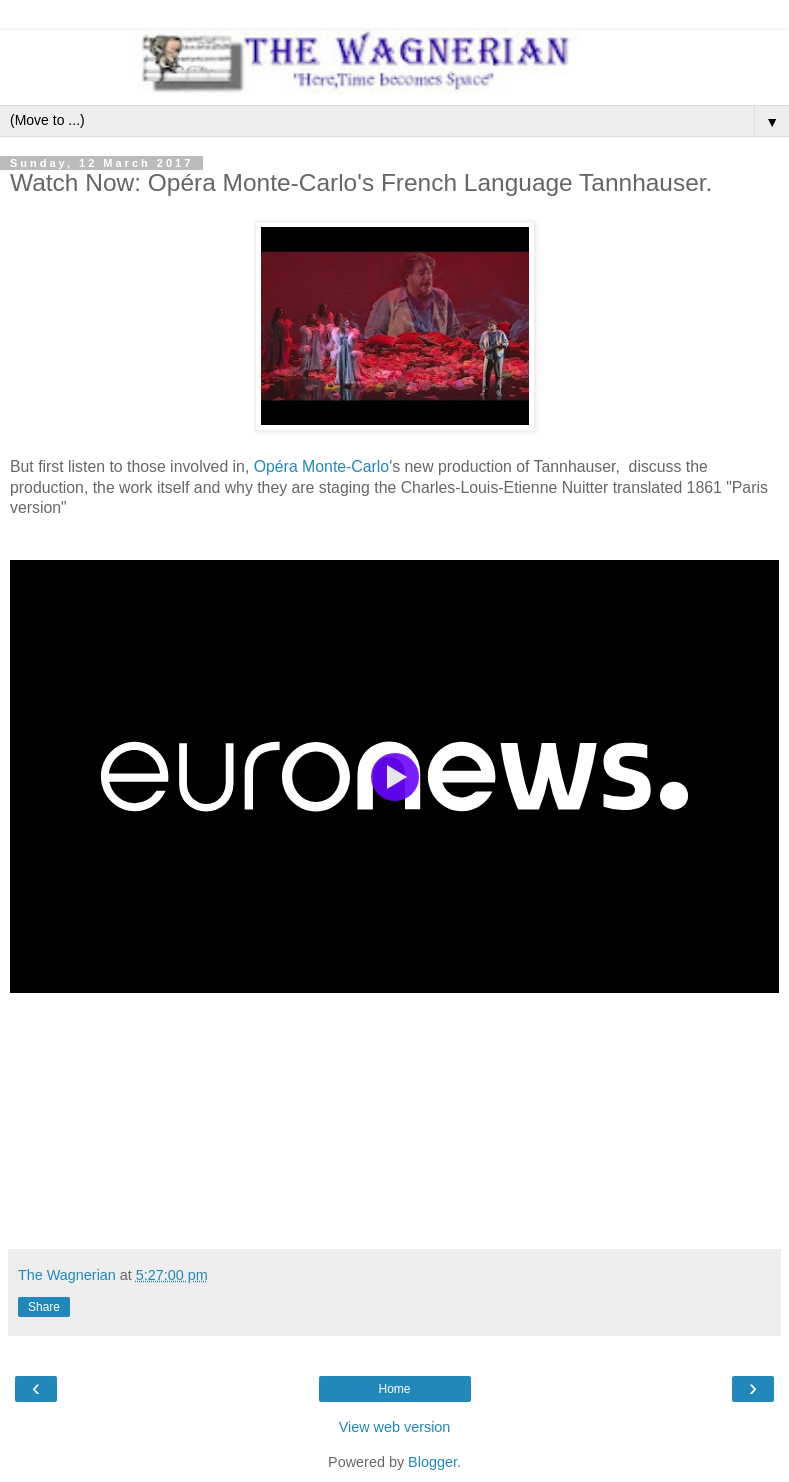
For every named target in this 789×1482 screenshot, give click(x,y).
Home (394, 1389)
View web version (395, 1427)
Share (44, 1307)
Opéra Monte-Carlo (321, 466)
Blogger (432, 1462)
